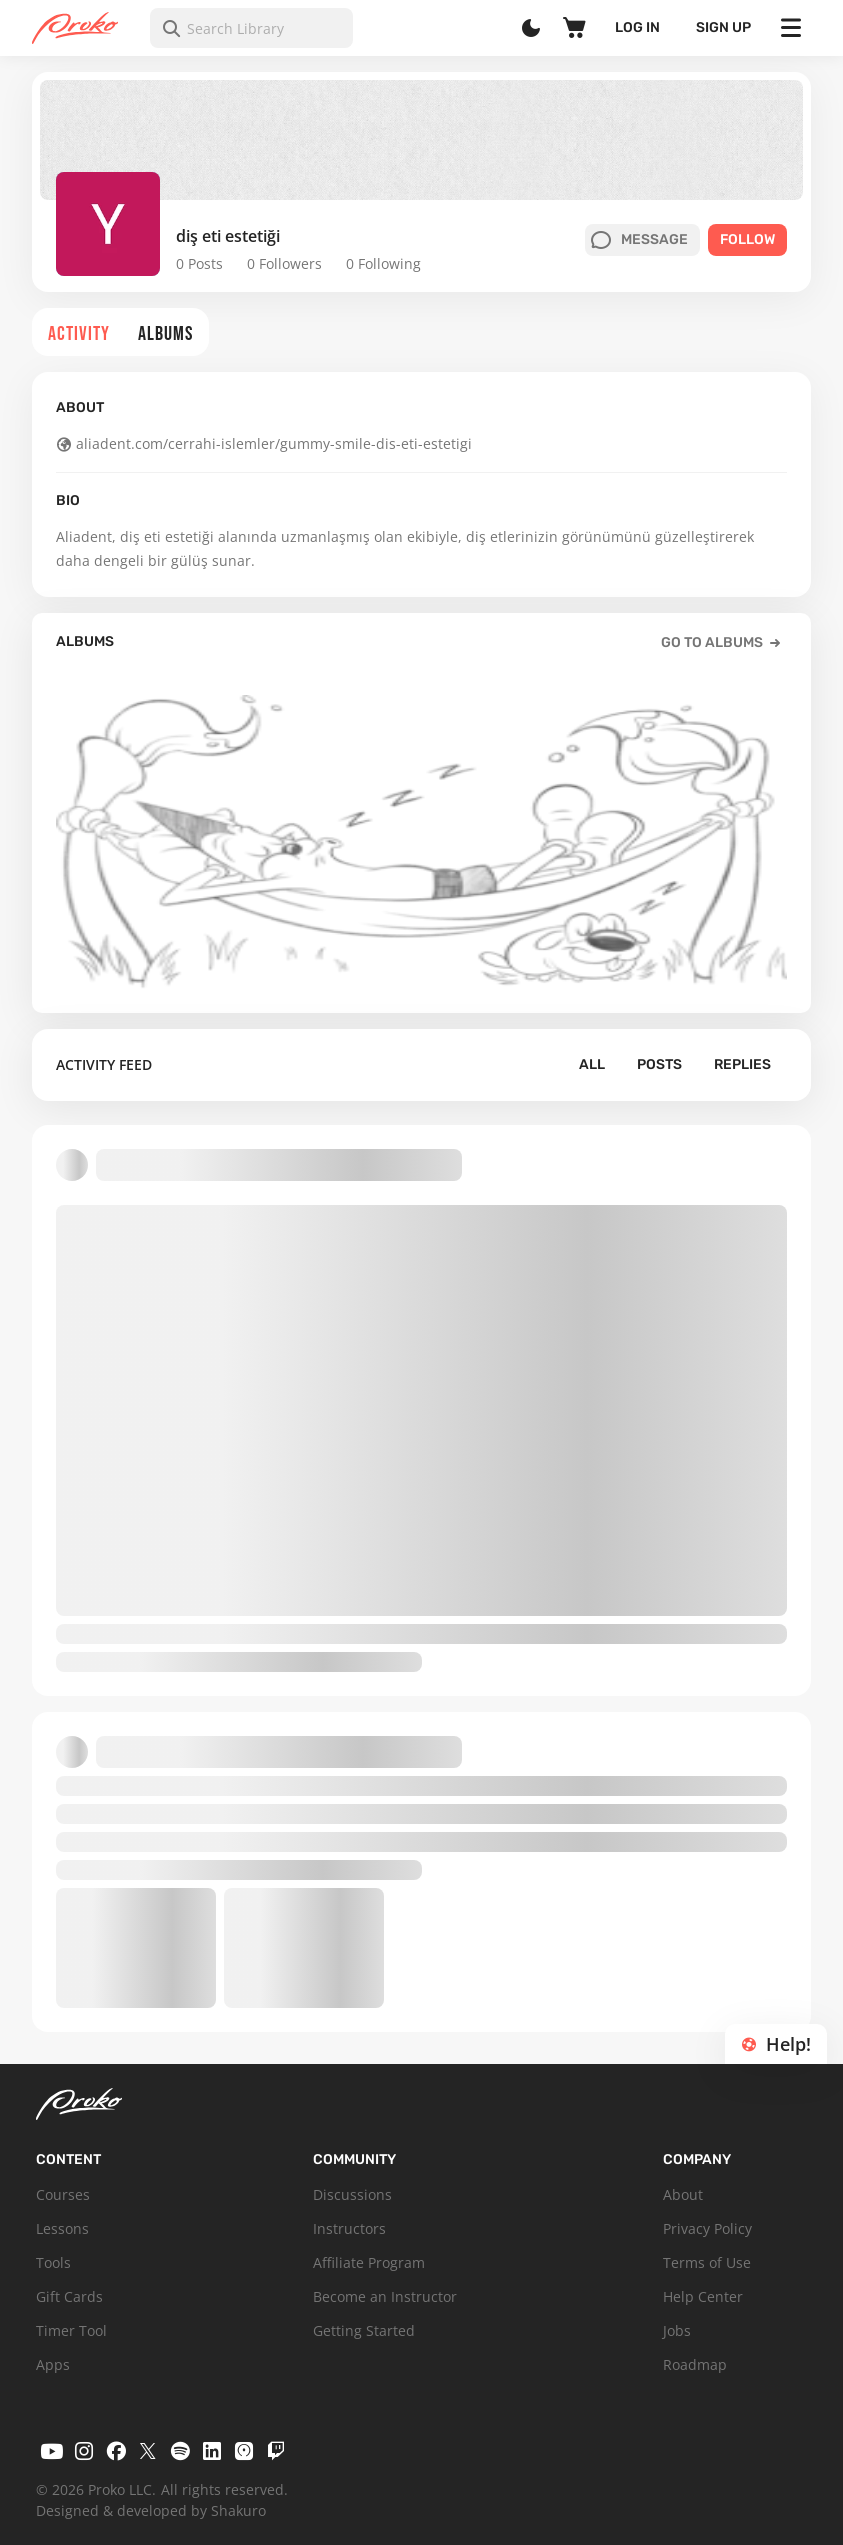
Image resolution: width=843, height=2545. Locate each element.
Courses (63, 2194)
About (683, 2194)
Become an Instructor (385, 2296)
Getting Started (364, 2330)
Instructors (349, 2228)
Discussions (352, 2194)
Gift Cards (69, 2296)
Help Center (703, 2296)
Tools (53, 2262)
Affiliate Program (369, 2262)
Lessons (62, 2228)
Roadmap (695, 2364)
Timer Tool (71, 2330)
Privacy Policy (707, 2228)
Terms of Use (707, 2262)
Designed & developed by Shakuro (151, 2510)
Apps (53, 2364)
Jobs (677, 2330)
